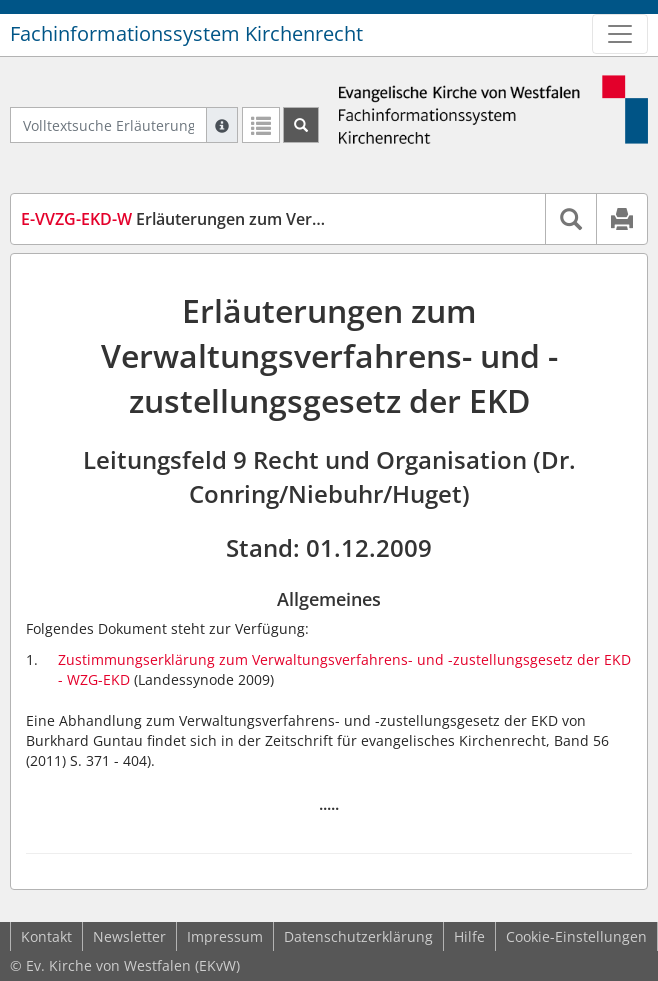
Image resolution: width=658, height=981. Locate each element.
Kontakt (46, 936)
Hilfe (469, 936)
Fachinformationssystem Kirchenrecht (186, 33)
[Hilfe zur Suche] (222, 125)
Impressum (225, 936)
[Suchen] (301, 125)
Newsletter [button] (129, 936)
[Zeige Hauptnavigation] (620, 34)
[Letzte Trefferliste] (261, 125)
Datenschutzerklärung (358, 936)
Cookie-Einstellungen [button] (576, 936)
